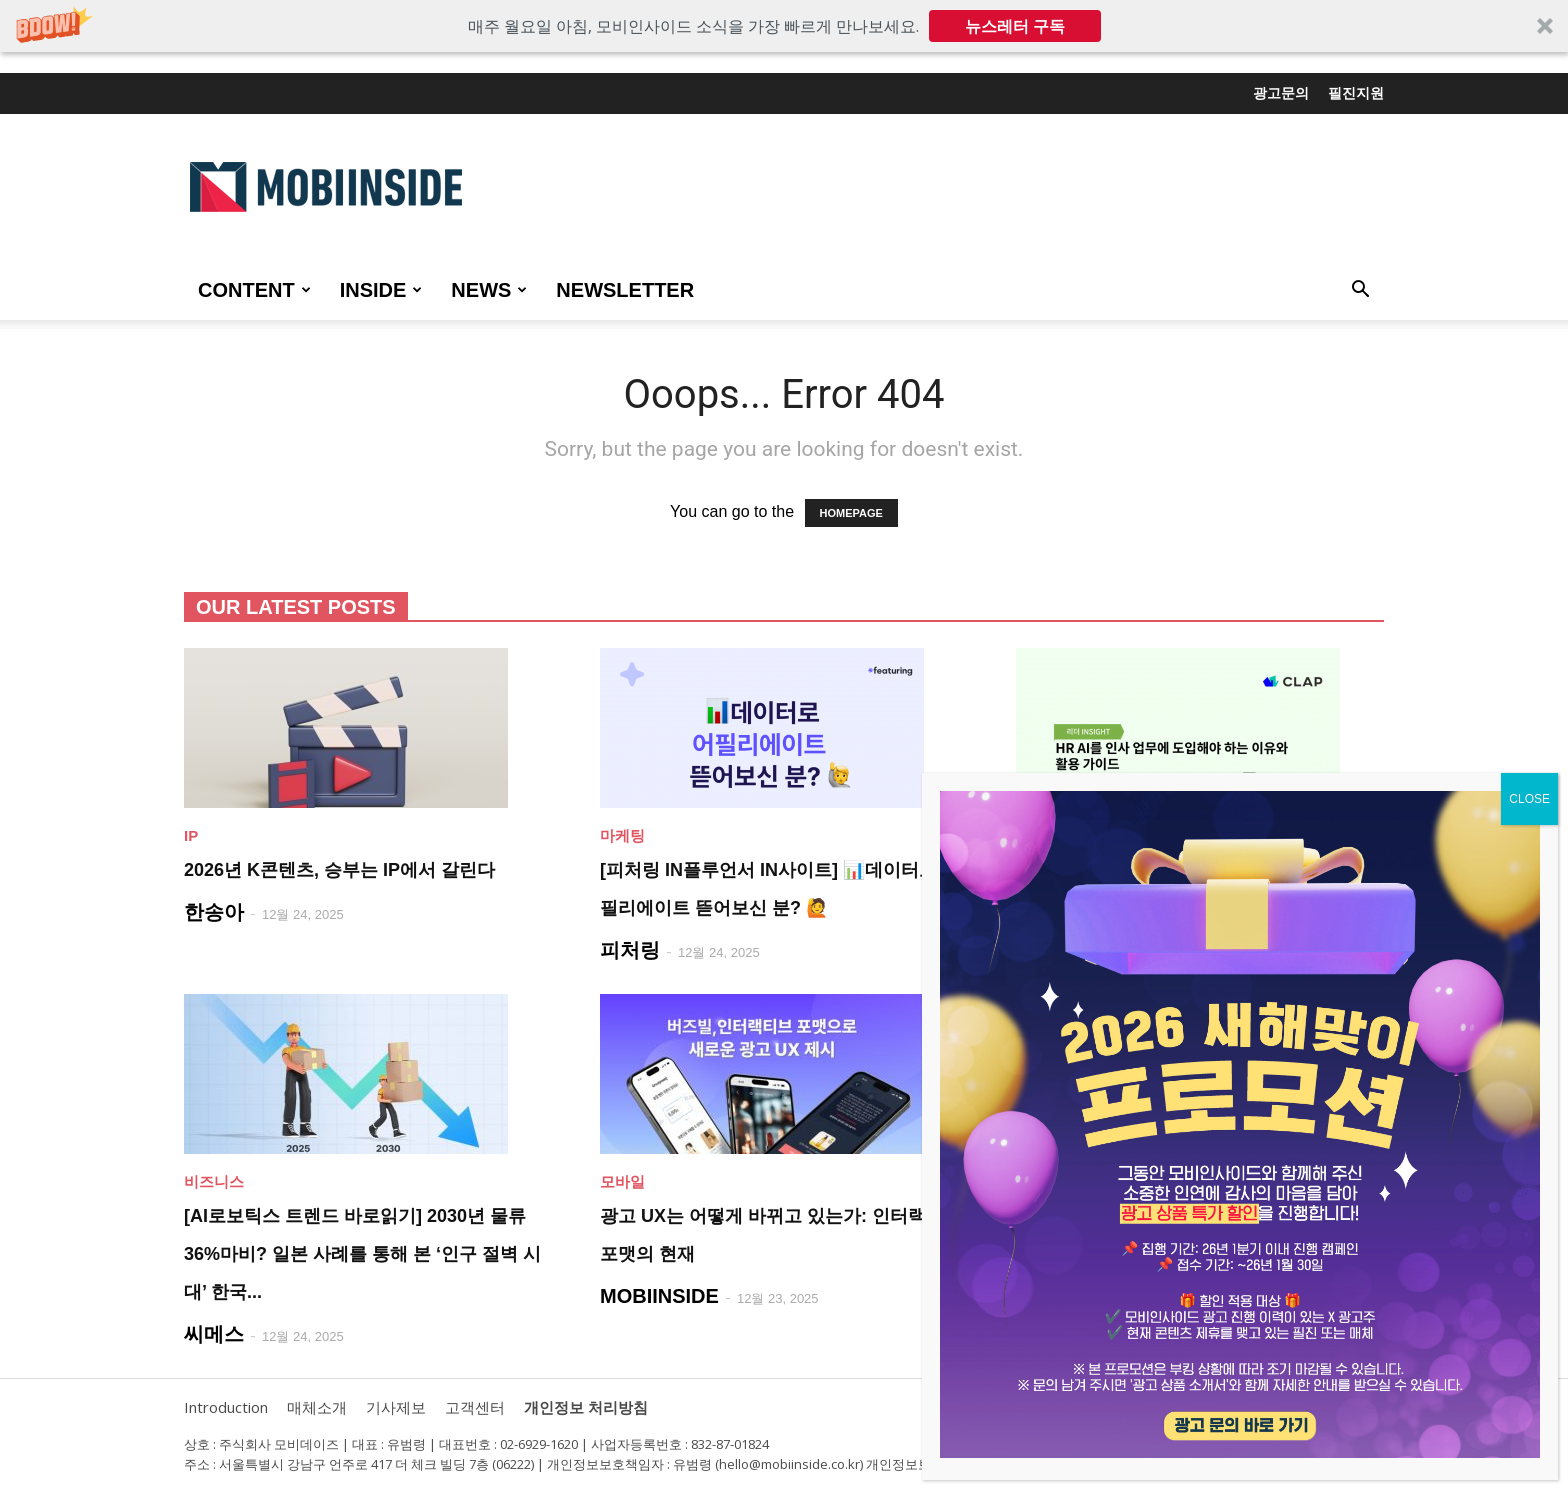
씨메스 (214, 1334)
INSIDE (381, 290)
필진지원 (1356, 93)
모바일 (622, 1181)
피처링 (630, 950)
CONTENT (254, 290)
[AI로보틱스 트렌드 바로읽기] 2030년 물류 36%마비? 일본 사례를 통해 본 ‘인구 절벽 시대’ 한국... (362, 1254)
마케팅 (622, 835)
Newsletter (625, 290)
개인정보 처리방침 (586, 1407)
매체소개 (317, 1407)
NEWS (489, 290)
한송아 (214, 912)
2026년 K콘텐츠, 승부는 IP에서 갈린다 (339, 870)
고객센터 (475, 1407)
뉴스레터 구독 (1015, 26)
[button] (784, 26)
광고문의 (1281, 93)
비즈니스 (214, 1181)
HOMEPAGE (851, 513)
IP (191, 835)
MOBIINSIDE (659, 1296)
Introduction (226, 1407)
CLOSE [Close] (1529, 799)
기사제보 (396, 1407)
